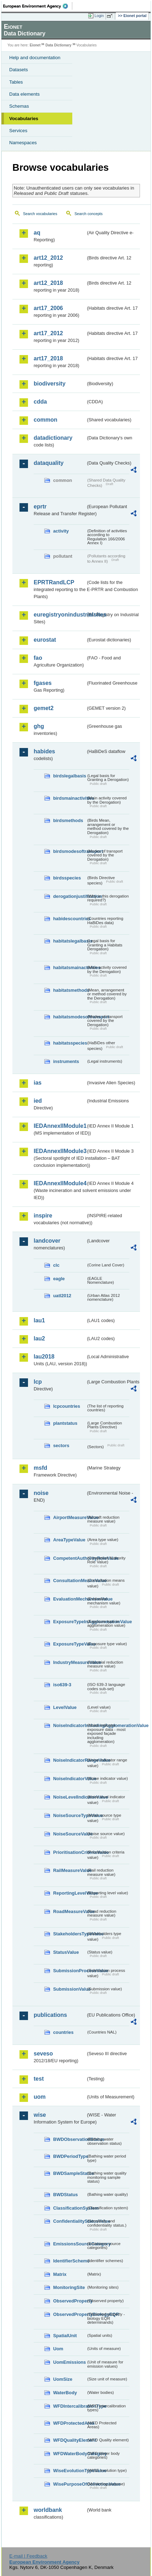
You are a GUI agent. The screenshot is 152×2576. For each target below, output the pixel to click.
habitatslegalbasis (69, 941)
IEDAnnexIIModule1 (60, 1126)
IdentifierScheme (69, 2260)
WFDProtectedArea (69, 2423)
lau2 (39, 1338)
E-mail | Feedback (28, 2556)
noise (41, 1493)
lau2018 (44, 1357)
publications (50, 2015)
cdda (40, 402)
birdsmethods (68, 820)
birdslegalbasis (69, 775)
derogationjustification (69, 896)
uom (40, 2097)
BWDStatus (65, 2194)
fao (38, 658)
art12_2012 (48, 258)
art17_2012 (48, 333)
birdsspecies (67, 878)
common (45, 420)
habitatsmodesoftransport (69, 1016)
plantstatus (65, 1423)
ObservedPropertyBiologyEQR (69, 2314)
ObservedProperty (69, 2301)
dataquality (48, 463)
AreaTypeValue (69, 1539)
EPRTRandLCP (54, 582)
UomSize (62, 2379)
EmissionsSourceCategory (69, 2243)
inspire (43, 1216)
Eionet (35, 45)
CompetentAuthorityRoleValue (69, 1558)
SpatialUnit (65, 2335)
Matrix (60, 2274)
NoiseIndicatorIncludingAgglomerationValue (69, 1725)
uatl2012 (62, 1295)
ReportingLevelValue (69, 1893)
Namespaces (23, 142)
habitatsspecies (69, 1043)
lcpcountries (66, 1406)
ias (37, 1083)
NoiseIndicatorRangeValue (69, 1760)
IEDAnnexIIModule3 (60, 1151)
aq (37, 233)
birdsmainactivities (69, 798)
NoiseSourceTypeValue (69, 1815)
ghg (39, 726)
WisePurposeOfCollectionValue (69, 2484)
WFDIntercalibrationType (69, 2406)
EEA (37, 6)
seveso (43, 2054)
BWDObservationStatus (69, 2139)
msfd (40, 1468)
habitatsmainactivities (69, 967)
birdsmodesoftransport (69, 851)
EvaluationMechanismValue (69, 1599)
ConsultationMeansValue (69, 1580)
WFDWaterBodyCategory (69, 2453)
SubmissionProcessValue (69, 1970)
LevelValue (65, 1707)
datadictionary (53, 438)
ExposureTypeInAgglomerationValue (69, 1621)
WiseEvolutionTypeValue (69, 2470)
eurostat (45, 640)
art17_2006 (48, 308)
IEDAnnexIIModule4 (60, 1183)
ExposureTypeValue (69, 1644)
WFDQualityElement (69, 2440)
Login (99, 15)
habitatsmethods (69, 990)
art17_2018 (48, 358)
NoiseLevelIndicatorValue (69, 1797)
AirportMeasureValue (69, 1517)
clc (56, 1265)
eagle (59, 1278)
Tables (16, 82)
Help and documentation (35, 57)
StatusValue (66, 1952)
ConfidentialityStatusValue (69, 2221)
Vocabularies (23, 118)
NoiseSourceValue (69, 1834)
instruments (66, 1061)
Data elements (24, 94)
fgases (43, 683)
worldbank (48, 2510)
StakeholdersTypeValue (69, 1933)
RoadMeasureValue (69, 1911)
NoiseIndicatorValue (69, 1778)
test (39, 2079)
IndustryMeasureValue (69, 1662)
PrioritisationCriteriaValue (69, 1852)
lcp (38, 1382)
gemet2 (44, 708)
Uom (58, 2348)
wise (40, 2115)
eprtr (40, 507)
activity (61, 531)
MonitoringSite (69, 2287)
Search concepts (88, 214)
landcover (47, 1241)
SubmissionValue (69, 1989)
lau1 (39, 1320)
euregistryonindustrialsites (60, 615)
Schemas (19, 106)
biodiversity (50, 384)
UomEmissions (69, 2362)
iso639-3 (62, 1684)
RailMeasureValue (69, 1870)
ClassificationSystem (69, 2208)
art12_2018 (48, 283)
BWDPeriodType (69, 2156)
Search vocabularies (40, 214)
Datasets (18, 69)
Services (18, 130)
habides (44, 751)
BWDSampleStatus (69, 2173)
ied (38, 1101)
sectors (61, 1445)
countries (63, 2032)
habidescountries (69, 918)
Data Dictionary (58, 45)
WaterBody (65, 2392)
